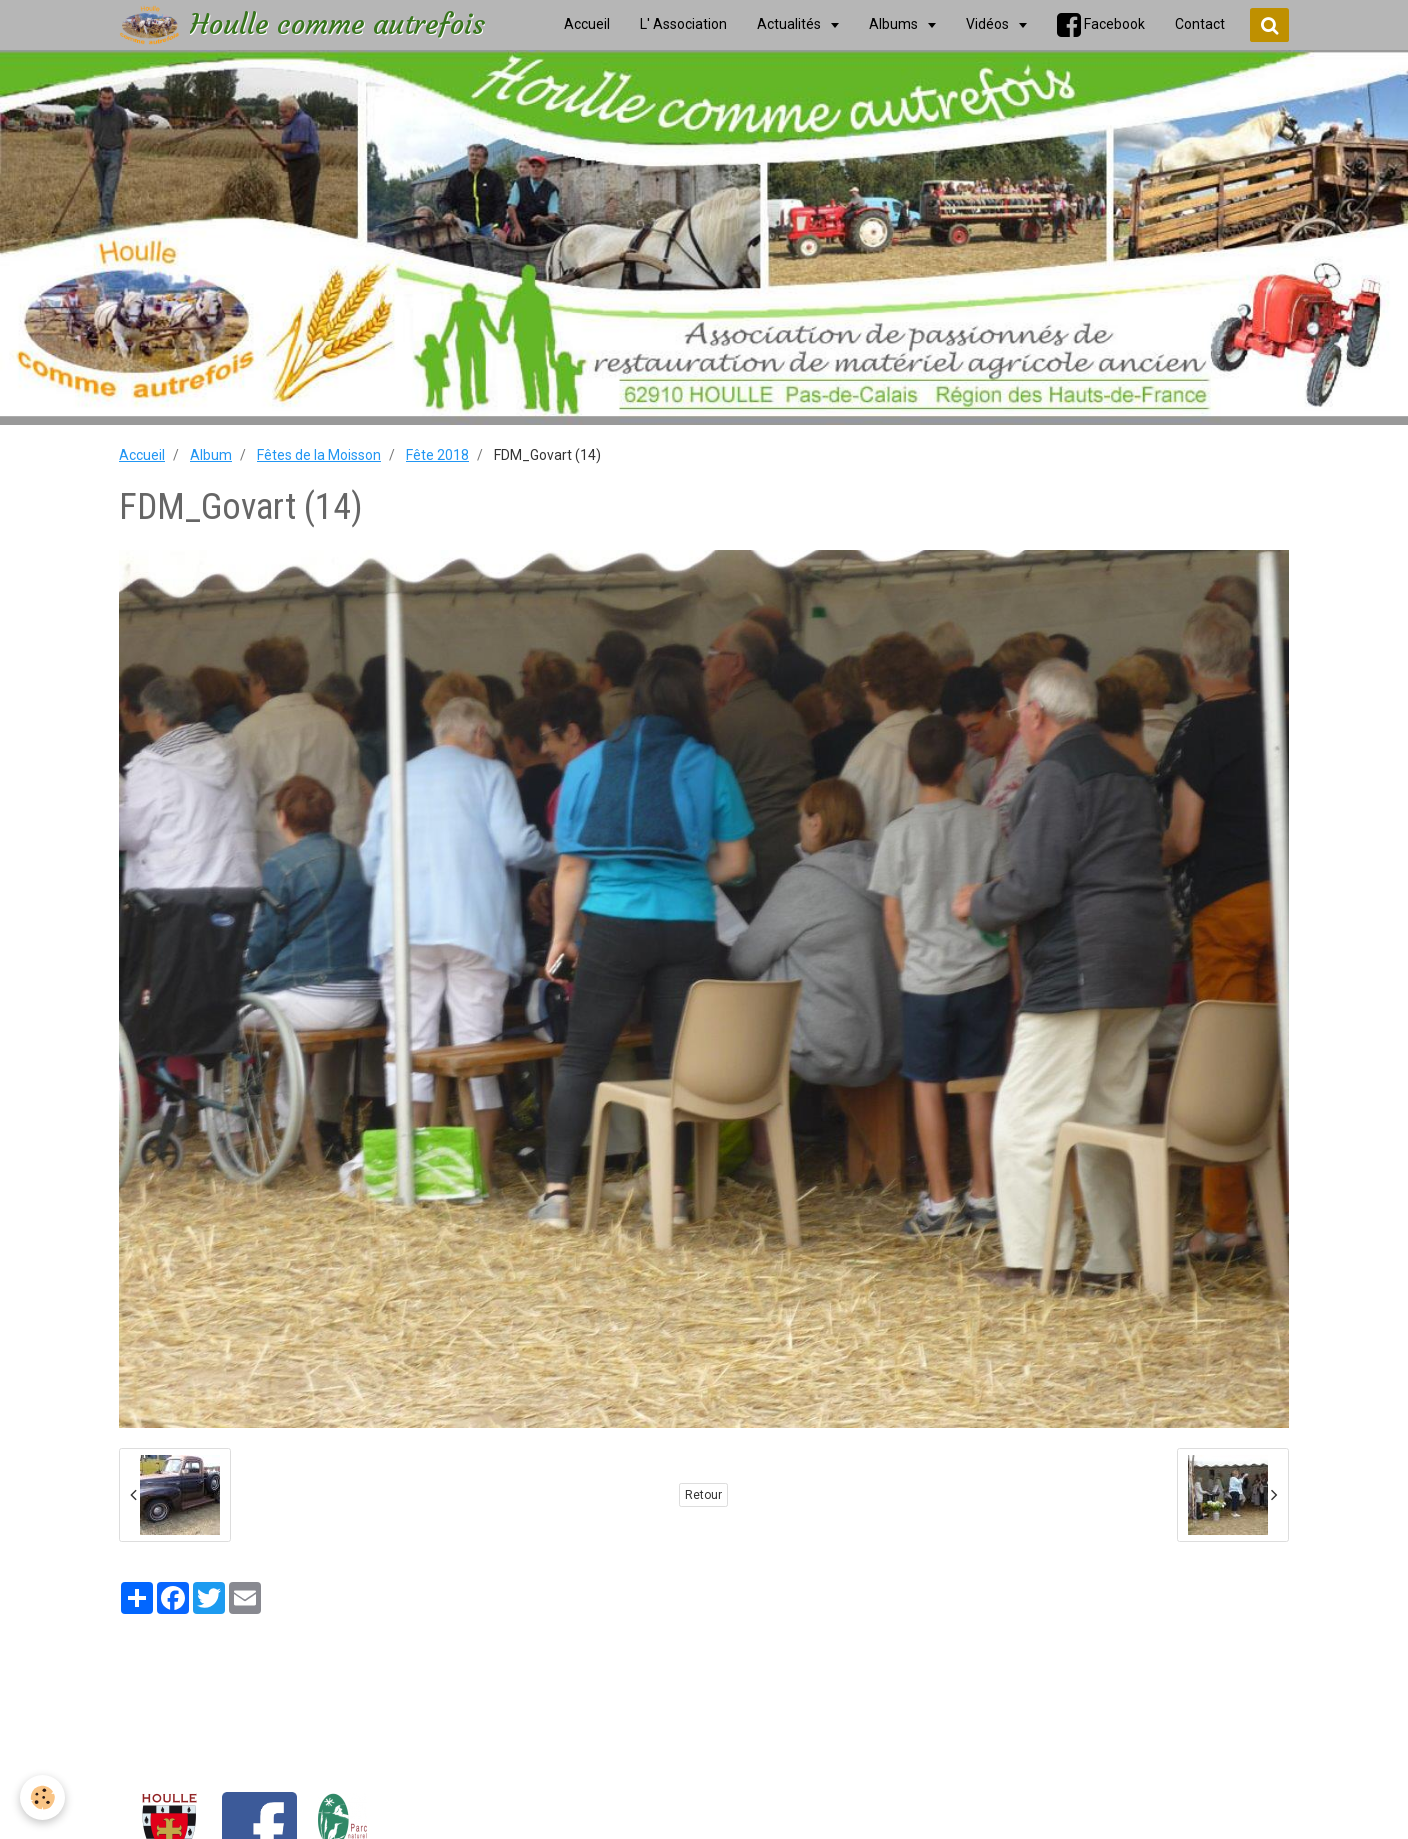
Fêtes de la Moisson (319, 455)
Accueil (142, 455)
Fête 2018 (437, 455)
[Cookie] (42, 1797)
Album (211, 455)
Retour (703, 1495)
